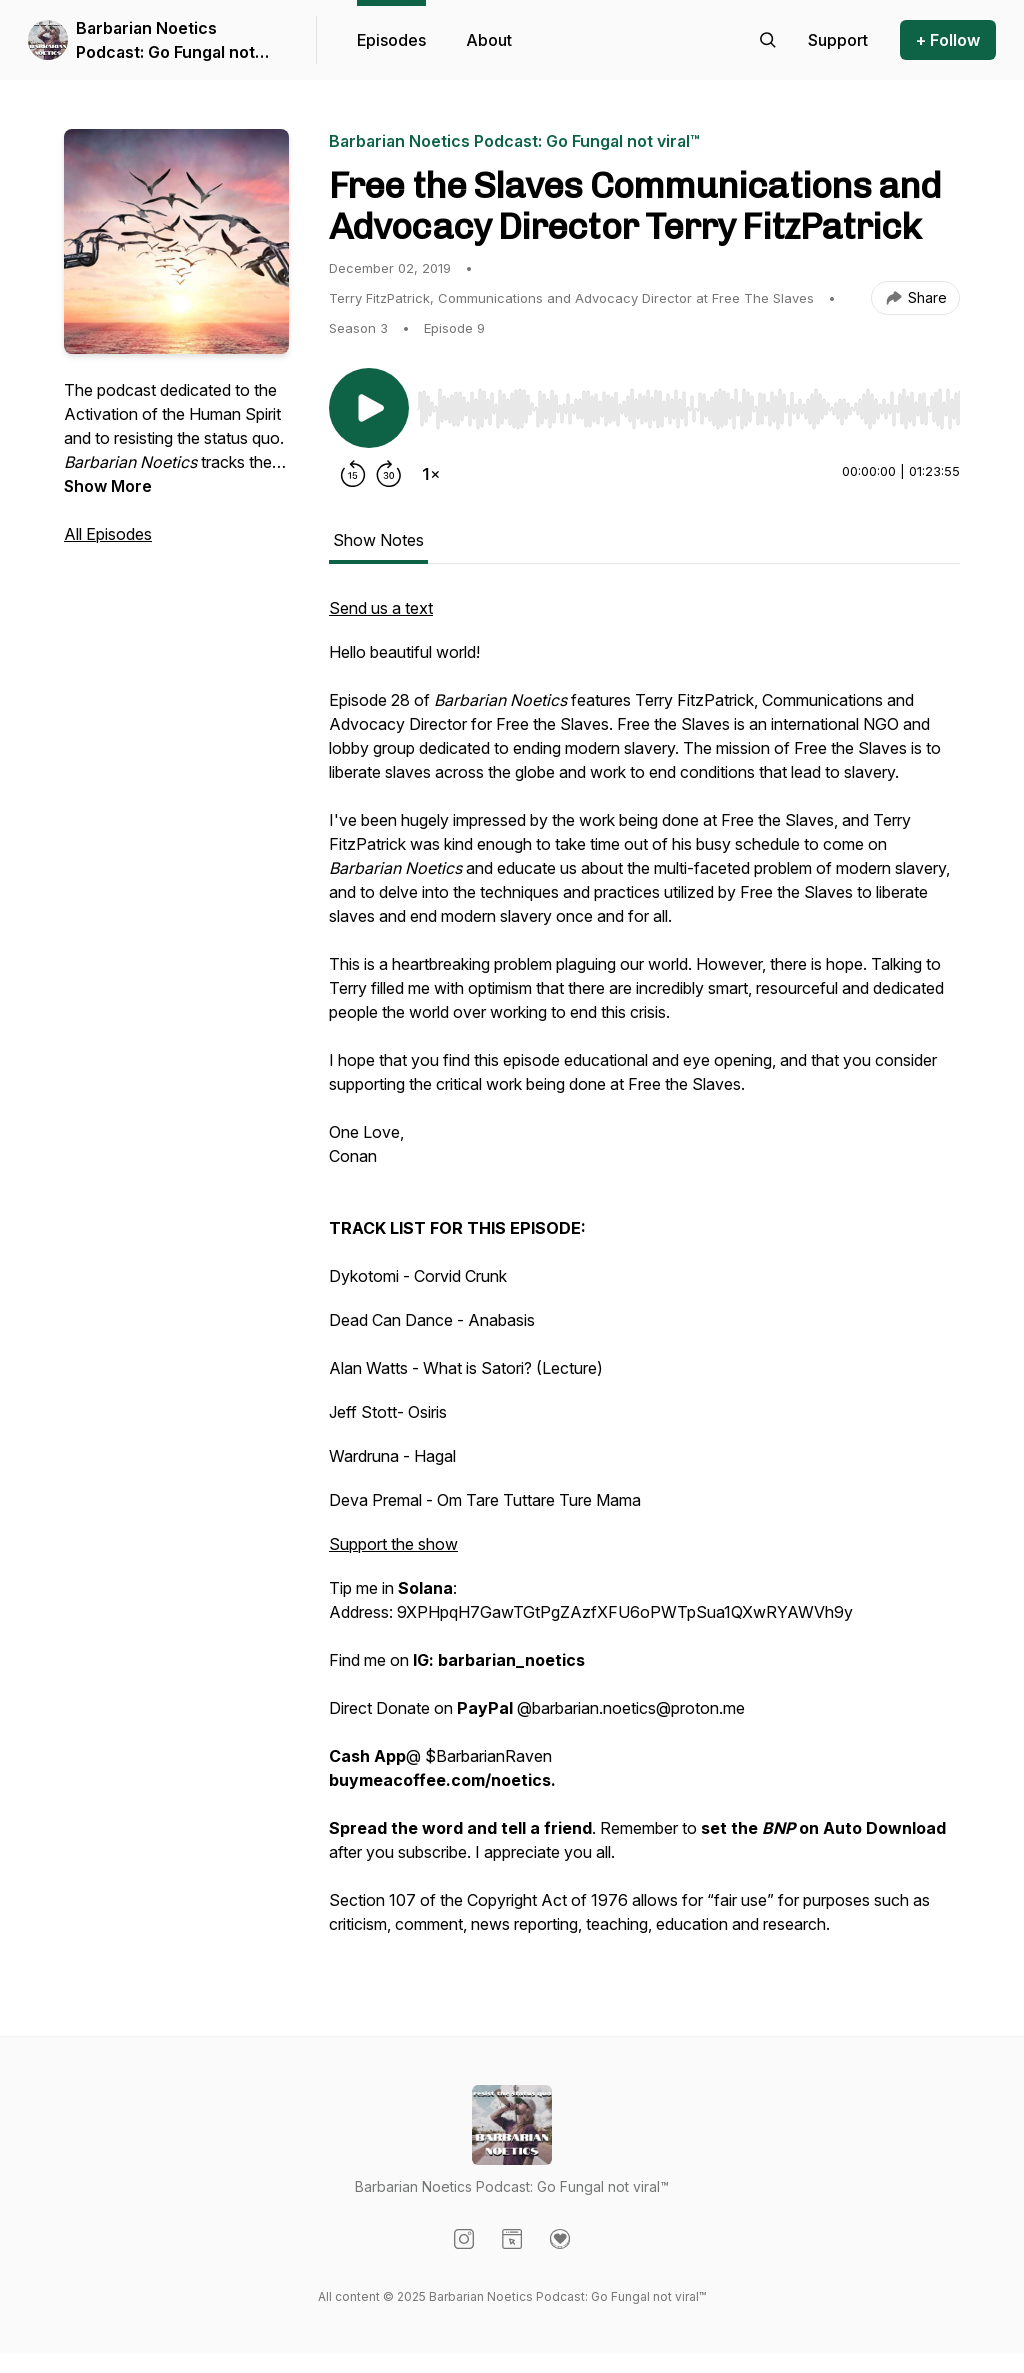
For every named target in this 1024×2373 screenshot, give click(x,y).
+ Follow (948, 40)
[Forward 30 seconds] (389, 474)
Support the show (393, 1544)
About (489, 40)
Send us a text (381, 608)
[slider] (688, 409)
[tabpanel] (644, 1276)
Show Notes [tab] (378, 540)
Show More (108, 486)
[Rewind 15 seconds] (353, 474)
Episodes (391, 40)
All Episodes (108, 534)
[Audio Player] (688, 403)
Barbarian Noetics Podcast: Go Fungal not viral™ (165, 41)
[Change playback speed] (431, 474)
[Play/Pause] (369, 408)
